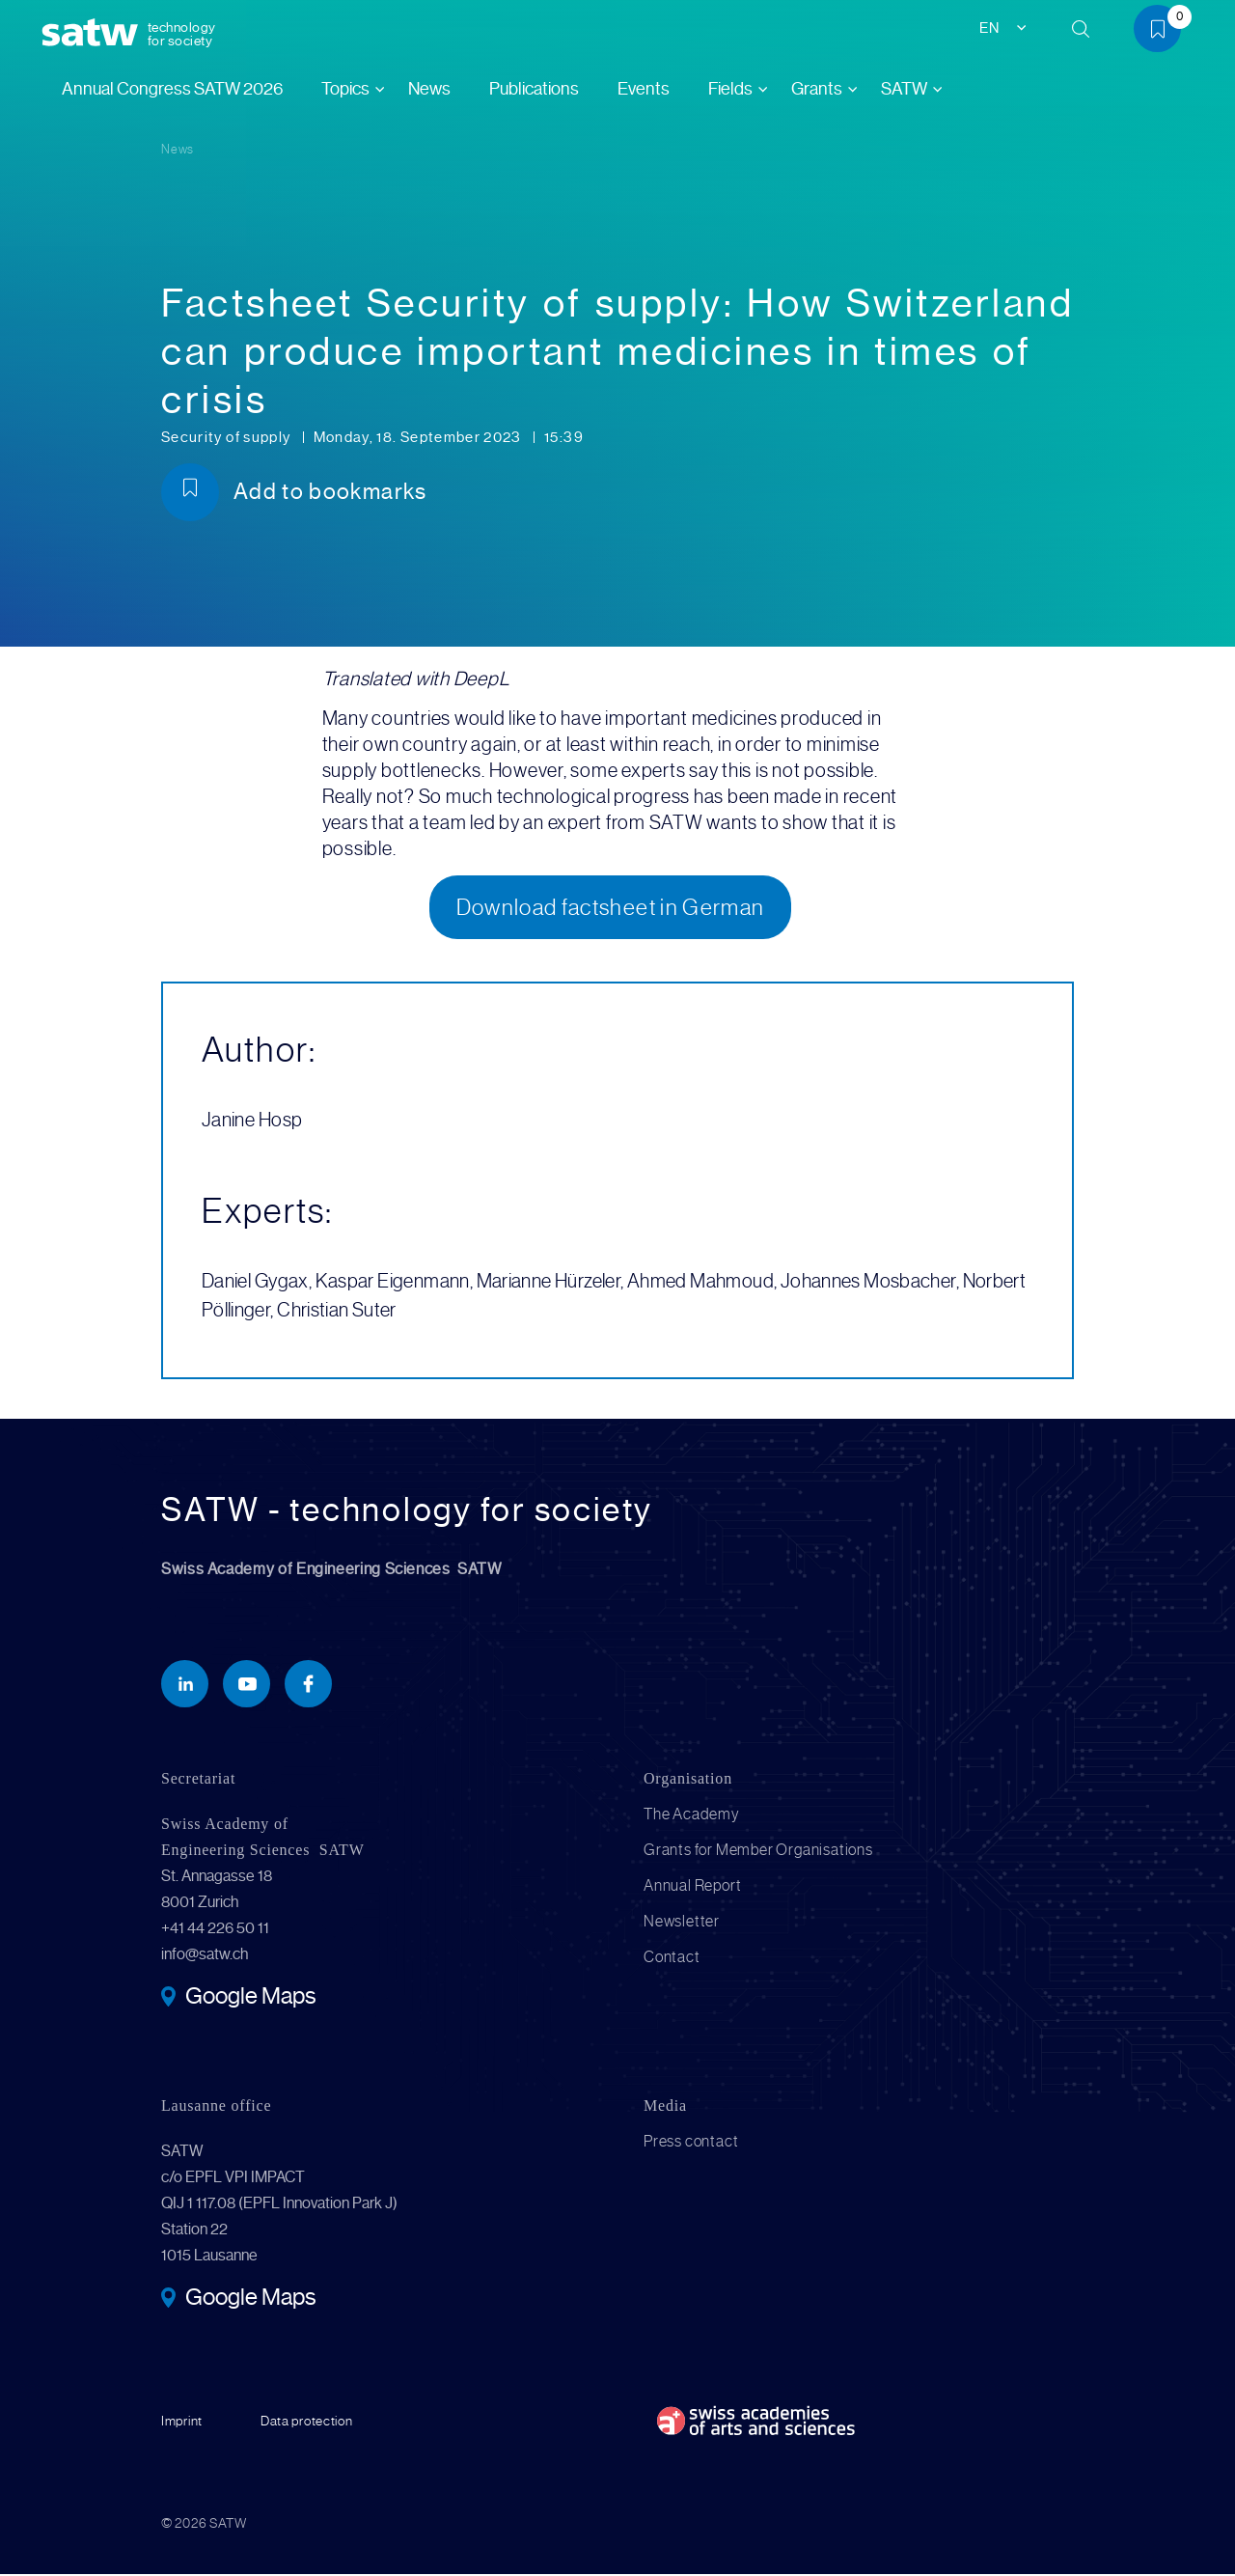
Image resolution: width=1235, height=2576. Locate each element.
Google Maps (250, 1999)
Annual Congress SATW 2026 (172, 88)
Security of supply (227, 437)
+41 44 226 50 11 (215, 1930)
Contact (672, 1959)
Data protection (307, 2422)
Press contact (691, 2143)
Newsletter (682, 1923)
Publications (534, 88)
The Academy (692, 1816)
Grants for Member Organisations (758, 1851)
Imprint (182, 2422)
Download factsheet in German (611, 908)
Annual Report (692, 1887)
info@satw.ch (204, 1956)
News (429, 88)
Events (644, 88)
